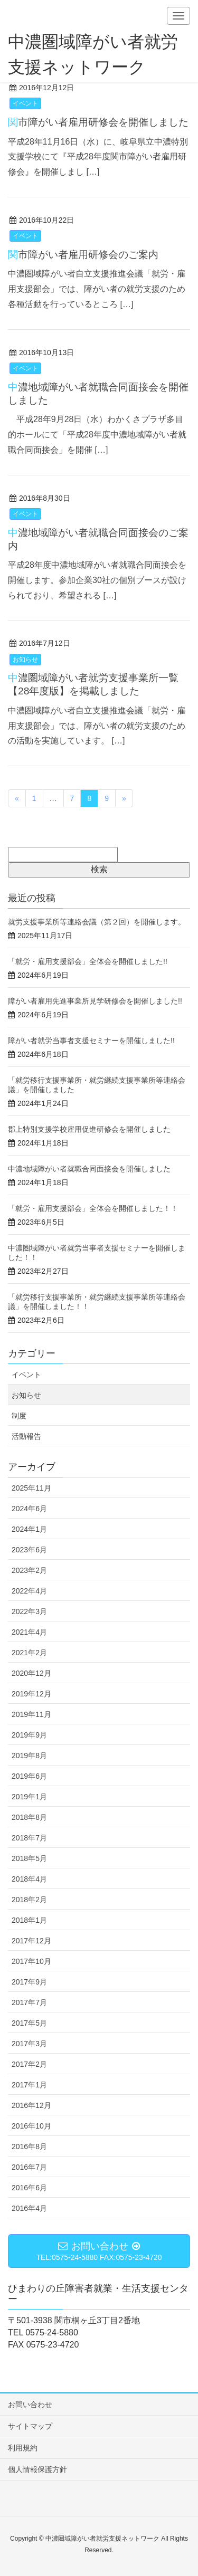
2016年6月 (29, 2187)
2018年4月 (29, 1879)
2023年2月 (29, 1570)
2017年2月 (29, 2064)
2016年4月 (29, 2208)
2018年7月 (29, 1838)
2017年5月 (29, 2023)
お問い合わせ (30, 2404)
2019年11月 (31, 1714)
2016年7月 (29, 2167)
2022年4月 (29, 1591)
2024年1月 (29, 1529)
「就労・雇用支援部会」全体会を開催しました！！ (93, 1208)
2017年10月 (31, 1961)
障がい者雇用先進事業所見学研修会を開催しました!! (95, 1001)
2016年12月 (31, 2105)
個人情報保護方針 (37, 2469)
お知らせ (25, 659)
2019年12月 (31, 1694)
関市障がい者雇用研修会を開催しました (98, 122)
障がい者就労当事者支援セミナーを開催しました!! (95, 1040)
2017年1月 (29, 2085)
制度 (19, 1415)
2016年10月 (31, 2126)
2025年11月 (31, 1488)
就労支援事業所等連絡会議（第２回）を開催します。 (96, 922)
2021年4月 (29, 1632)
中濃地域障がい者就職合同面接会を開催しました (89, 1169)
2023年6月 (29, 1549)
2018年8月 (29, 1817)
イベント (25, 103)
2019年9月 (29, 1735)
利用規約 (22, 2448)
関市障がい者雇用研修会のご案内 (83, 254)
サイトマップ (30, 2426)
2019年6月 (29, 1776)
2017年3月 (29, 2043)
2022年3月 (29, 1611)
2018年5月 (29, 1858)
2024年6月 (29, 1508)
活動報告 (26, 1436)
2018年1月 (29, 1920)
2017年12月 (31, 1940)
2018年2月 (29, 1899)
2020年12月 (31, 1673)
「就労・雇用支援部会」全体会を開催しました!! (87, 961)
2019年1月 (29, 1796)
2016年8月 (29, 2146)
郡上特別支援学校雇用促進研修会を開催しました (89, 1129)
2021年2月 (29, 1652)
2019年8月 (29, 1755)
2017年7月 (29, 2002)
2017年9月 (29, 1982)
